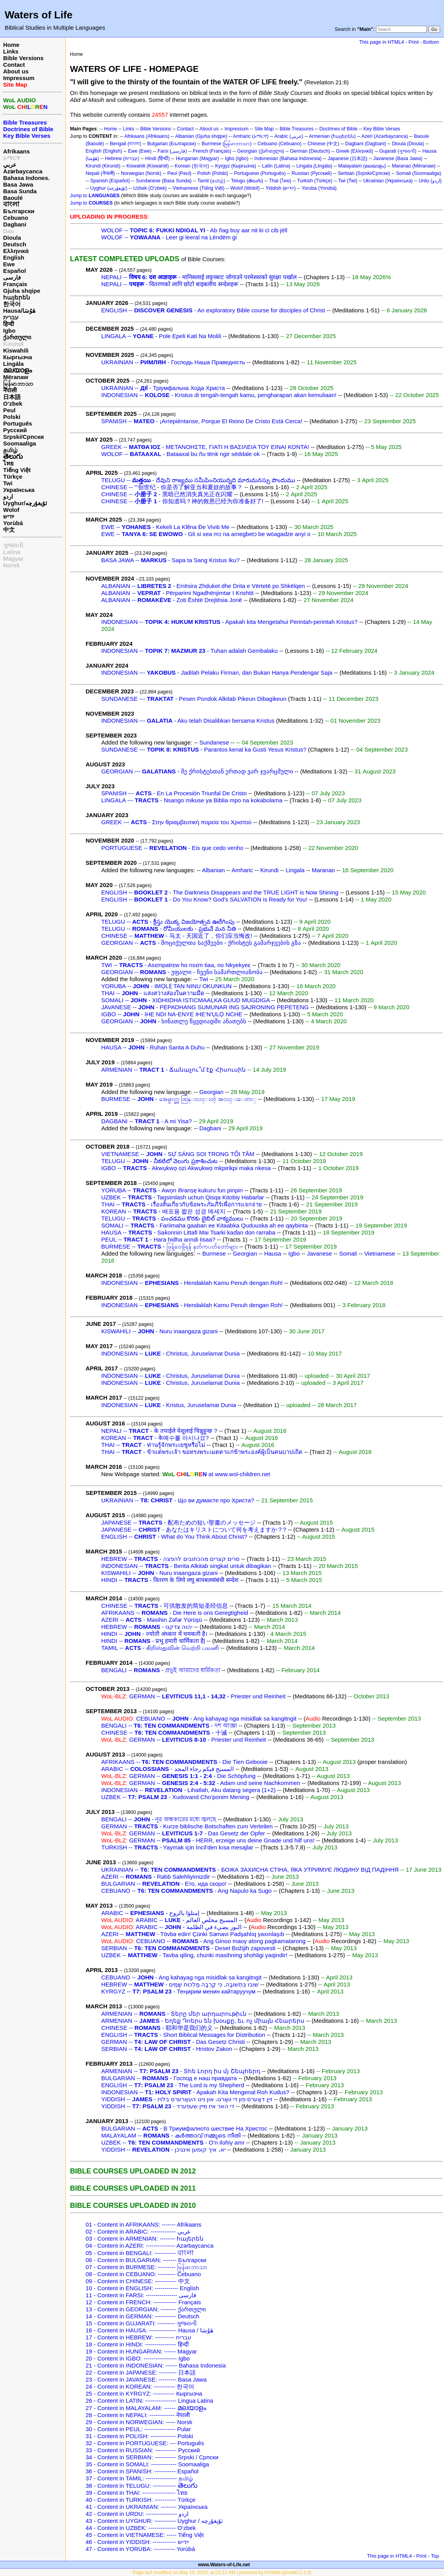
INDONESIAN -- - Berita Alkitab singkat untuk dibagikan (186, 1565)
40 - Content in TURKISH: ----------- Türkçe (140, 2499)
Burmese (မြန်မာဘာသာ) (227, 143)
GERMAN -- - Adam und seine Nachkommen (200, 1783)
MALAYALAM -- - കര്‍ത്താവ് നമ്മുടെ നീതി (170, 2135)
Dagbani (14, 224)
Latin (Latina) (276, 166)
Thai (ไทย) (280, 180)
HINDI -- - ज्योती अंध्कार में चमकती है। (154, 1633)
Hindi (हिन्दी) (157, 158)
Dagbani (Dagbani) (365, 143)
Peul (9, 410)
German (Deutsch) (310, 151)
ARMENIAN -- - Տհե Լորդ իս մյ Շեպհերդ (180, 2071)
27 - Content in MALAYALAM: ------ (146, 2408)
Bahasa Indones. (26, 178)
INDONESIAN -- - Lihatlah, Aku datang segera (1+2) (188, 1790)
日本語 (12, 397)
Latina (11, 552)
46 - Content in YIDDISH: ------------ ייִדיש (137, 2542)
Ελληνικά (16, 251)
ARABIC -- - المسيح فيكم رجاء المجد (167, 1768)
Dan (8, 231)
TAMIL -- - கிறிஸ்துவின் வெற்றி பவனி (160, 1647)
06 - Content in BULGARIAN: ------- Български (146, 2260)
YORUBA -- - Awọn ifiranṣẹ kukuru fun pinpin (172, 1190)
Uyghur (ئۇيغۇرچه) (108, 188)
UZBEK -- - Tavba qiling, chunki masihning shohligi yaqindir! (194, 1955)
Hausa (272, 1253)
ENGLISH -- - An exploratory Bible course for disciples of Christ (213, 310)
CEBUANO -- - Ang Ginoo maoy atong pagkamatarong (203, 1941)
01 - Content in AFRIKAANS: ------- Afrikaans (143, 2224)
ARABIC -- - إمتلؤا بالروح (150, 1913)
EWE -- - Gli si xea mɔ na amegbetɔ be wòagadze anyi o (205, 534)
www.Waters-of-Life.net (224, 2564)
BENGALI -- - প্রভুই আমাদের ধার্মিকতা (160, 1670)
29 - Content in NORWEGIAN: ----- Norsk (139, 2422)
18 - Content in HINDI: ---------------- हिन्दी (137, 2344)
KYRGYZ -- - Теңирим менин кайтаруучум (178, 1991)
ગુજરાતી (13, 545)
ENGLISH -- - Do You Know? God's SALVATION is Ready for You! (204, 899)
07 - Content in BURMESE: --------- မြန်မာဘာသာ (146, 2267)
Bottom (431, 42)
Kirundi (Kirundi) (103, 166)
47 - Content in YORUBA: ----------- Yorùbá (140, 2549)
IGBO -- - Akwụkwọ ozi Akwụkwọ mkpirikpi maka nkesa (186, 1168)
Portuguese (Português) (260, 173)
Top (435, 2556)
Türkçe (12, 476)
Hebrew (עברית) (122, 158)
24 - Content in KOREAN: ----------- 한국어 (140, 2386)
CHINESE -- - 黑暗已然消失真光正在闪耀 (167, 494)
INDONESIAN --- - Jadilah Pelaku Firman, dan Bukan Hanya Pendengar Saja (216, 672)
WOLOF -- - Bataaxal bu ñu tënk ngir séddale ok (180, 454)
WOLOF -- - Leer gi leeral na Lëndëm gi (169, 237)
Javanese (319, 1253)
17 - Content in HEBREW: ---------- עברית (138, 2337)
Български (18, 211)
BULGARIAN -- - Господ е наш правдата (169, 2078)
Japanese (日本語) (347, 158)
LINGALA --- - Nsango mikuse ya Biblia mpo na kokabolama (192, 800)
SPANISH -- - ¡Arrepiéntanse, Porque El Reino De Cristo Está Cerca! (202, 421)
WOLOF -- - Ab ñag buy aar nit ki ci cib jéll (194, 230)
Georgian (211, 1091)
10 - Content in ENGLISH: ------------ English (142, 2288)
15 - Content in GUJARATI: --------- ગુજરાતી (141, 2323)
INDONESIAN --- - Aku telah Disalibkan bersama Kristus (187, 720)
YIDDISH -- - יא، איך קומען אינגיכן (163, 2149)
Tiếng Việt (16, 470)
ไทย (8, 463)
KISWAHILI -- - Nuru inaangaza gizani (159, 1331)
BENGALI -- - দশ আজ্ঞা (169, 1725)
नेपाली (10, 390)
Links (10, 51)
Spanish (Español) (110, 180)
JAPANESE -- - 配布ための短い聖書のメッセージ (178, 1522)
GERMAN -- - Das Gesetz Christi (173, 2041)
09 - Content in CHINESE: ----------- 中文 (138, 2281)
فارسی (12, 277)
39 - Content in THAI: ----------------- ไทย (137, 2492)
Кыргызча (17, 357)
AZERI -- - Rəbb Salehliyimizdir (155, 1876)
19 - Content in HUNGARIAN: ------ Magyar (141, 2351)
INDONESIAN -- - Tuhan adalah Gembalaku (189, 650)
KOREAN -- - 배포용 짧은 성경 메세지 (163, 1211)
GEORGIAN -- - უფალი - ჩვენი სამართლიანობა (182, 972)
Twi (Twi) (347, 180)
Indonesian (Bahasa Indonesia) (288, 158)
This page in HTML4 (381, 42)
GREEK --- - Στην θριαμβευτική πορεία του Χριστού (176, 822)
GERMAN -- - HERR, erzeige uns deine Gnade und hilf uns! (208, 1840)
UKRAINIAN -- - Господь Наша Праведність (173, 362)
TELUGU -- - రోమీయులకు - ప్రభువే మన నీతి (168, 928)
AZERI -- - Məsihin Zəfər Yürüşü (151, 1619)
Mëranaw (15, 377)
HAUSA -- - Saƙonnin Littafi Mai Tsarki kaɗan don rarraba (188, 1232)
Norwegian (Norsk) (141, 173)
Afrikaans (16, 151)
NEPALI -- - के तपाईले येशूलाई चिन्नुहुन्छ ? (159, 1430)
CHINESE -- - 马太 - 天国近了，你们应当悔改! (176, 935)
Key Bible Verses (381, 129)
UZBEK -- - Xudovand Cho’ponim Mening (175, 1797)
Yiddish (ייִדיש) (280, 188)
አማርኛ (11, 158)
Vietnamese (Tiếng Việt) (199, 188)
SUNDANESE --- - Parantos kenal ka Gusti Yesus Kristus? (203, 749)
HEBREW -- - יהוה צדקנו (146, 1626)
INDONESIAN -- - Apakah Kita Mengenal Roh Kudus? (195, 2092)
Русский (15, 430)
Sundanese (214, 742)
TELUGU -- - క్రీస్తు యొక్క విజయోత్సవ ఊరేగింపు (168, 921)
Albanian (213, 870)
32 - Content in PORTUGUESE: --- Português (145, 2443)
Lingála (13, 363)
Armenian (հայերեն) (332, 136)
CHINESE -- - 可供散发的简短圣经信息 (164, 1605)
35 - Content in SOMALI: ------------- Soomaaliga (147, 2464)
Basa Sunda (20, 191)
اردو (8, 496)
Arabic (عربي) (288, 136)
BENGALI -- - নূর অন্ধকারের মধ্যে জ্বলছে (158, 1819)
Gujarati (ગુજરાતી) (397, 151)
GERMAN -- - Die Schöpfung (178, 1776)
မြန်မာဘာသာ (18, 383)
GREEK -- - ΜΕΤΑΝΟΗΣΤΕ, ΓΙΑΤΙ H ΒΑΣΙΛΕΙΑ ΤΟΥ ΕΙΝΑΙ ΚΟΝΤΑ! (205, 447)
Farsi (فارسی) (172, 151)
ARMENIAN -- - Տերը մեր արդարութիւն (174, 2013)
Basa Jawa (18, 184)
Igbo (9, 330)
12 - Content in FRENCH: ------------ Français (143, 2302)
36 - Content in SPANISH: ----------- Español (142, 2471)
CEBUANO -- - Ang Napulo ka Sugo (186, 1890)
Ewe (9, 264)
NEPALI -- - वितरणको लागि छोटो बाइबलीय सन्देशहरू (169, 284)
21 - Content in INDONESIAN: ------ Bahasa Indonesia (156, 2365)
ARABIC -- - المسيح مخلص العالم (169, 1920)
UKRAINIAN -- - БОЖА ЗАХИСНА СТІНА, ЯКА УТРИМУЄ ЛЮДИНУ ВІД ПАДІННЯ (250, 1869)
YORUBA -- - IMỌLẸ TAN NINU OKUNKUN (166, 986)
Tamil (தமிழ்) (211, 180)
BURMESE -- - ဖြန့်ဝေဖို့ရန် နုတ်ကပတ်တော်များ (169, 1246)
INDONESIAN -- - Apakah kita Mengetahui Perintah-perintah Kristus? (229, 621)
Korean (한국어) (192, 166)
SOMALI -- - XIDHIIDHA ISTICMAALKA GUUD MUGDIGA (185, 1000)
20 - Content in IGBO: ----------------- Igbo (138, 2358)
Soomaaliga (19, 443)
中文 (9, 529)
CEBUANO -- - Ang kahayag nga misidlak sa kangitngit (198, 1718)
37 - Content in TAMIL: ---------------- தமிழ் (139, 2478)
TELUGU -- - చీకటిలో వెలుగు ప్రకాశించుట (159, 1161)
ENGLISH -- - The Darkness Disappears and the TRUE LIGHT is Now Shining (219, 892)
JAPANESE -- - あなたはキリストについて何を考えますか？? (193, 1529)
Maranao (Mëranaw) (413, 166)
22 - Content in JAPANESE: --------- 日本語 (141, 2372)
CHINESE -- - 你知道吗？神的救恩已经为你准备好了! (182, 501)
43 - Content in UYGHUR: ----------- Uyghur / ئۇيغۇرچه (154, 2520)
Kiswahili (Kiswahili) (147, 166)
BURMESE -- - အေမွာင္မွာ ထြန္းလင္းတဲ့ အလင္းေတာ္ (178, 1099)
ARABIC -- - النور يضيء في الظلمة (171, 1927)
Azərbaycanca (23, 171)
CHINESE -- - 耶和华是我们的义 (157, 2027)
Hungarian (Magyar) (197, 158)
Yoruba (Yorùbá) (319, 188)
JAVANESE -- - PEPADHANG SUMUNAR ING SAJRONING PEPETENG (205, 1007)
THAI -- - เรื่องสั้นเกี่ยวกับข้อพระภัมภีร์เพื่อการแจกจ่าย (181, 1204)
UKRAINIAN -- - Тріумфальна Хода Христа (163, 388)
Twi (8, 483)
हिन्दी (8, 324)
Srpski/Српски (23, 436)
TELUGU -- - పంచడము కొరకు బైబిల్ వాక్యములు (172, 1218)
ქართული (17, 337)
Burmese (214, 1253)
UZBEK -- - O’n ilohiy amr (173, 2142)
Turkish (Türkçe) (314, 180)
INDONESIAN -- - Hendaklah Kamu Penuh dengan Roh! (192, 1282)
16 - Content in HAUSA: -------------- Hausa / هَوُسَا (149, 2330)
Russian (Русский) (312, 173)
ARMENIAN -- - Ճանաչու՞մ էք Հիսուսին (173, 1069)
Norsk (11, 565)
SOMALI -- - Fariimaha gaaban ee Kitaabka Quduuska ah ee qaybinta (204, 1225)
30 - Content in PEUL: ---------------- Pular (138, 2429)
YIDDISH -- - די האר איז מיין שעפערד (167, 2106)
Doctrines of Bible (338, 129)
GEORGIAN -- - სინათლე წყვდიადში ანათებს (173, 1021)
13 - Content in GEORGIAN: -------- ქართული (146, 2309)
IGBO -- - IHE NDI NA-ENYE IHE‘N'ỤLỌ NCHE (171, 1014)
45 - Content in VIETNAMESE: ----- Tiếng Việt (145, 2534)
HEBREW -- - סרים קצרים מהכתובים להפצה (170, 1558)
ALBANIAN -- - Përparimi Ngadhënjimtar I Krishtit (177, 593)
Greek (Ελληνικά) (354, 151)
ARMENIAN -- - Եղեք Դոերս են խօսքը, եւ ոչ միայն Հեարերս (202, 2020)
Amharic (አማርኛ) (251, 136)
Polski (11, 416)
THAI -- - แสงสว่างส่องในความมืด (152, 993)
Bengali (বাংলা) (125, 143)
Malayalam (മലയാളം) (362, 166)
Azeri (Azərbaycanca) (385, 136)
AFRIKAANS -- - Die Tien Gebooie (184, 1761)
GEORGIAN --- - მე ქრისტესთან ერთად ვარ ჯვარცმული (197, 771)
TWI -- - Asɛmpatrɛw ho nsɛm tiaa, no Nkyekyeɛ (176, 965)
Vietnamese (379, 1253)
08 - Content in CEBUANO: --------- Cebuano (143, 2274)
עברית (10, 317)
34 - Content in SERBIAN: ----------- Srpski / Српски (152, 2457)
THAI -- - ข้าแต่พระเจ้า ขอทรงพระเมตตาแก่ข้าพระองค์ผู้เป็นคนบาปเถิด (202, 1451)
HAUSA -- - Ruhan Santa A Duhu (152, 1047)
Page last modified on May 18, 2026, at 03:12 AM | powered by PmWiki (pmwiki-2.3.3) (222, 2572)
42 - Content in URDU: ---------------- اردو (137, 2513)
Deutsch (14, 244)
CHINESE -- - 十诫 (164, 1732)
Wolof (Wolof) (245, 188)
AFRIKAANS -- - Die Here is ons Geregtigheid (174, 1612)
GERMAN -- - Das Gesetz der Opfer (183, 1833)
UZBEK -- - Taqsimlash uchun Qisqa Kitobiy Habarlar (182, 1197)
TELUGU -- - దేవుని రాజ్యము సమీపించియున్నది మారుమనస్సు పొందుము (198, 480)
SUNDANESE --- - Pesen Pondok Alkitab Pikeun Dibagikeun (193, 698)
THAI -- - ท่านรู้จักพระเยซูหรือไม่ (153, 1444)
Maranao (323, 870)
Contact (14, 64)
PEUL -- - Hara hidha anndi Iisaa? (158, 1239)
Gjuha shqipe (21, 290)
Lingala (295, 870)
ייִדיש (8, 516)
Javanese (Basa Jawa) (398, 158)
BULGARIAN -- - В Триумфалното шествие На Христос (184, 2128)
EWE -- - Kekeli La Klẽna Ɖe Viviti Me (165, 527)
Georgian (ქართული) (260, 151)
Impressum (18, 78)
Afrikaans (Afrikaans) (146, 136)
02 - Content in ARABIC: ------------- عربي (138, 2231)
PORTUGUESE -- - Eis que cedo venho (172, 847)
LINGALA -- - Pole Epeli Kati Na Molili (161, 336)
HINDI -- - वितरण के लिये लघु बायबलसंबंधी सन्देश (169, 1580)
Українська (18, 489)
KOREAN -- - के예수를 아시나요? (155, 1437)
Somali (348, 1253)
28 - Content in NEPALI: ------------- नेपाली (138, 2415)
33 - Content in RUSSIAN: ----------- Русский (143, 2450)
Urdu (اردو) (430, 180)
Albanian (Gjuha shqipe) (201, 136)
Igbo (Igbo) (236, 158)
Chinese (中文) (323, 143)
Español (14, 270)
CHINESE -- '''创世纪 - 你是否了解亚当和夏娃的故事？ (172, 487)
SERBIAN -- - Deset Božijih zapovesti (188, 1948)
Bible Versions (23, 58)
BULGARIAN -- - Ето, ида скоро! (163, 1883)
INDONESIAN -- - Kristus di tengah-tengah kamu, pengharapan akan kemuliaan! (219, 395)
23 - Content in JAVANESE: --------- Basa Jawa (146, 2379)
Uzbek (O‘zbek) (150, 188)
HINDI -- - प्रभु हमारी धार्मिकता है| (153, 1640)
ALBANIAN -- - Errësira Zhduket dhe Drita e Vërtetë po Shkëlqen (203, 586)
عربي (9, 164)
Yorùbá (13, 523)
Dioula (12, 237)
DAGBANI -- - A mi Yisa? (146, 1121)
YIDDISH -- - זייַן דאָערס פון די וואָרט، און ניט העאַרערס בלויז (186, 2099)
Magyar (13, 558)
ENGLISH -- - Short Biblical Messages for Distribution (183, 2034)
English (13, 257)
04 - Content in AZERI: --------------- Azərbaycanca (149, 2245)
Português (17, 423)
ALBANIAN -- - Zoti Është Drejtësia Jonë (171, 600)
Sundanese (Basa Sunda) (164, 180)
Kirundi (13, 343)
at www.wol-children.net (216, 1474)
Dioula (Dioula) (408, 143)
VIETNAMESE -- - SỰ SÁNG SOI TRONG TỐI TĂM (177, 1154)
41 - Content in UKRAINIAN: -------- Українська (147, 2506)
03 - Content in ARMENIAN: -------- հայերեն (145, 2238)
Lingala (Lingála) (314, 166)
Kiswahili (16, 350)
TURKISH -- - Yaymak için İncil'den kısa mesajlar (177, 1847)
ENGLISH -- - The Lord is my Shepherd (172, 2085)
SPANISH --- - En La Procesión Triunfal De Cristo (174, 793)
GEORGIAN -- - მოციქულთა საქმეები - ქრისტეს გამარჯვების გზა (201, 942)
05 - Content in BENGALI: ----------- (139, 2253)
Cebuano (15, 217)
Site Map (264, 129)
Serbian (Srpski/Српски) (364, 173)
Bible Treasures (296, 129)
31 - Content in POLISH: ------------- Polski (139, 2436)
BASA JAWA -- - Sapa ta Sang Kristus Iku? (170, 560)
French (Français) (212, 151)
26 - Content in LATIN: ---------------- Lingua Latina (149, 2400)
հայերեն (16, 297)
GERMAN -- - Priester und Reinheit (193, 1696)
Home (11, 44)
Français (15, 284)
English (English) (104, 151)
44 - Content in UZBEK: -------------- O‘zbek (141, 2527)
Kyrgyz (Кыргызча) (235, 166)
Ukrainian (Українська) (388, 180)
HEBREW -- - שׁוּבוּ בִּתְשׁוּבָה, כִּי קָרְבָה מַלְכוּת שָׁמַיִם (180, 1984)
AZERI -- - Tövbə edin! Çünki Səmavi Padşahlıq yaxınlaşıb (192, 1934)
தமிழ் (10, 450)
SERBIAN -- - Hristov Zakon (166, 2048)
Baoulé (13, 197)
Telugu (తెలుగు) (247, 180)
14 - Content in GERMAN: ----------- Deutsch (142, 2316)
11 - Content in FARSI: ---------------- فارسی (141, 2295)
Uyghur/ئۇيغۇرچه (25, 503)
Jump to (95, 195)
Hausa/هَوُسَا (19, 310)
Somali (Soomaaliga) (418, 173)
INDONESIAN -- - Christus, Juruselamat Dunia (170, 1353)
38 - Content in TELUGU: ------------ (141, 2485)
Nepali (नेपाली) (100, 173)
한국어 (12, 304)
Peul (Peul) (179, 173)
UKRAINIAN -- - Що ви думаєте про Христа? (177, 1500)
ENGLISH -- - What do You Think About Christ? (174, 1536)
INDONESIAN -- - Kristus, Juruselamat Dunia (168, 1405)
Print (413, 42)
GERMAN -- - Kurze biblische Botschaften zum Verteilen (186, 1826)
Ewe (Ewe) (140, 151)
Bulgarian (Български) (171, 143)
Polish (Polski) (212, 173)
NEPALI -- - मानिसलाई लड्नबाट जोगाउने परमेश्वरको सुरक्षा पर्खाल (199, 277)
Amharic (242, 870)
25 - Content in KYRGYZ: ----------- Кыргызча (144, 2393)
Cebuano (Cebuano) (280, 143)
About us (16, 71)
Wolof (11, 509)
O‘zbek (12, 403)
